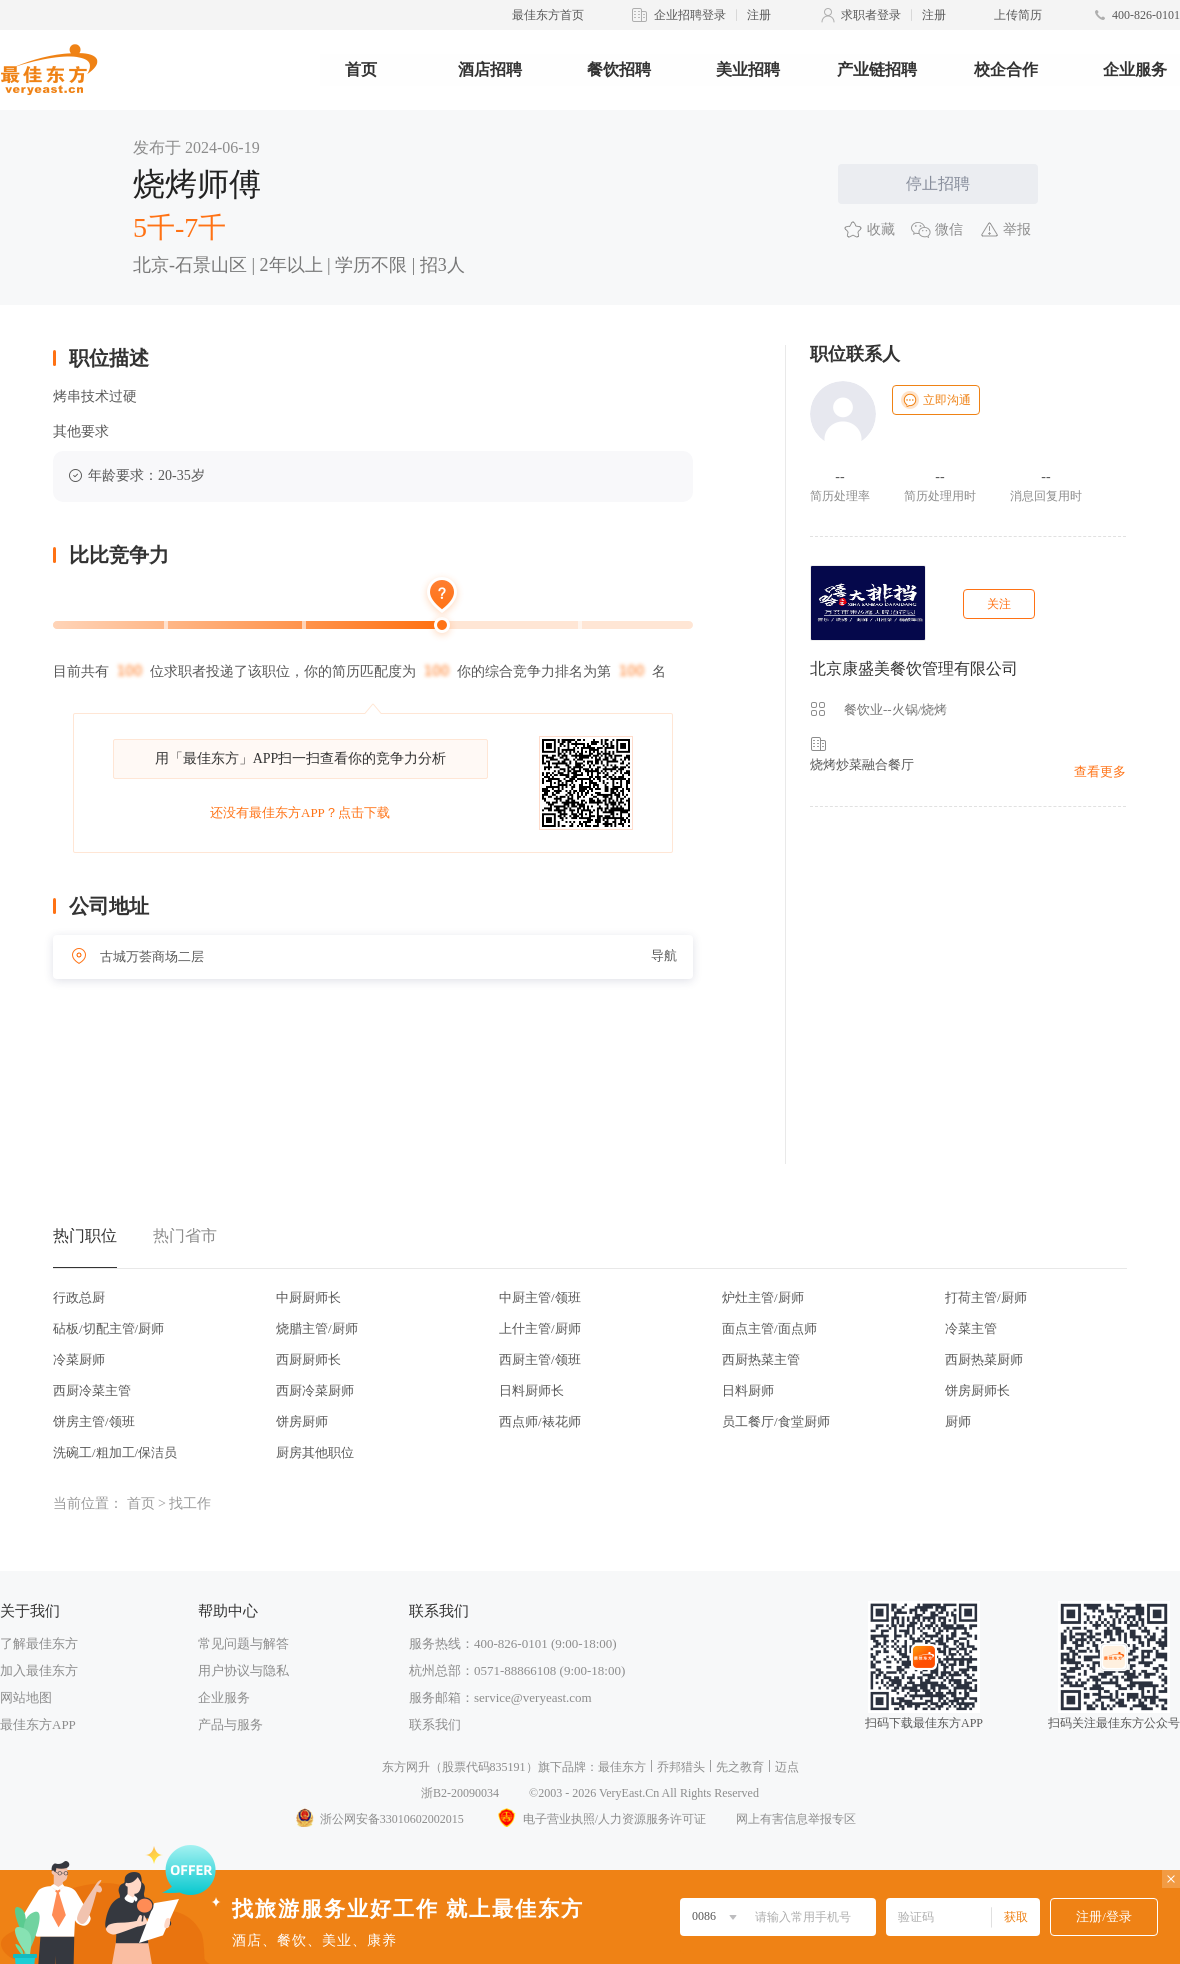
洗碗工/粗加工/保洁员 (115, 1452)
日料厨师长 (531, 1390)
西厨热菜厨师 (984, 1359)
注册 (759, 15)
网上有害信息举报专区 (796, 1819)
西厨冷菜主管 (92, 1390)
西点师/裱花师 (540, 1421)
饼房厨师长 (977, 1390)
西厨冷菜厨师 (315, 1390)
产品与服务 (230, 1724)
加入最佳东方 (39, 1670)
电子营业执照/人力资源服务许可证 (600, 1819)
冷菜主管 (971, 1328)
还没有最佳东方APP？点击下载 (300, 812)
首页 (361, 69)
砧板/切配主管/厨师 (108, 1328)
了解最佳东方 (39, 1643)
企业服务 (1135, 69)
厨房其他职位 (315, 1452)
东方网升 (406, 1767)
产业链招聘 (877, 69)
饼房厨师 (302, 1421)
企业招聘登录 (690, 15)
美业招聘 (748, 69)
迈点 (787, 1767)
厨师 (958, 1421)
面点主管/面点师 (769, 1328)
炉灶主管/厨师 (763, 1297)
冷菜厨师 (79, 1359)
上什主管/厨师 (540, 1328)
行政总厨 (79, 1297)
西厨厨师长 (308, 1359)
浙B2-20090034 (460, 1793)
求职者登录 (871, 15)
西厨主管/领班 (540, 1359)
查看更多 (1100, 771)
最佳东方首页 (548, 15)
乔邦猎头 (681, 1767)
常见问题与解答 (243, 1643)
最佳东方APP (38, 1724)
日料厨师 (748, 1390)
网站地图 (26, 1697)
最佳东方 (622, 1767)
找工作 (190, 1503)
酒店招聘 (490, 69)
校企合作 (1006, 69)
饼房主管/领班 (94, 1421)
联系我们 (435, 1724)
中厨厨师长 (308, 1297)
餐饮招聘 (619, 69)
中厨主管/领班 (540, 1297)
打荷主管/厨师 (986, 1297)
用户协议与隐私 (243, 1670)
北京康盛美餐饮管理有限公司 (914, 668)
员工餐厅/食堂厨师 (776, 1421)
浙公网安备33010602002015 (379, 1819)
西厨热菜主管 (761, 1359)
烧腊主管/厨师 (317, 1328)
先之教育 (740, 1767)
